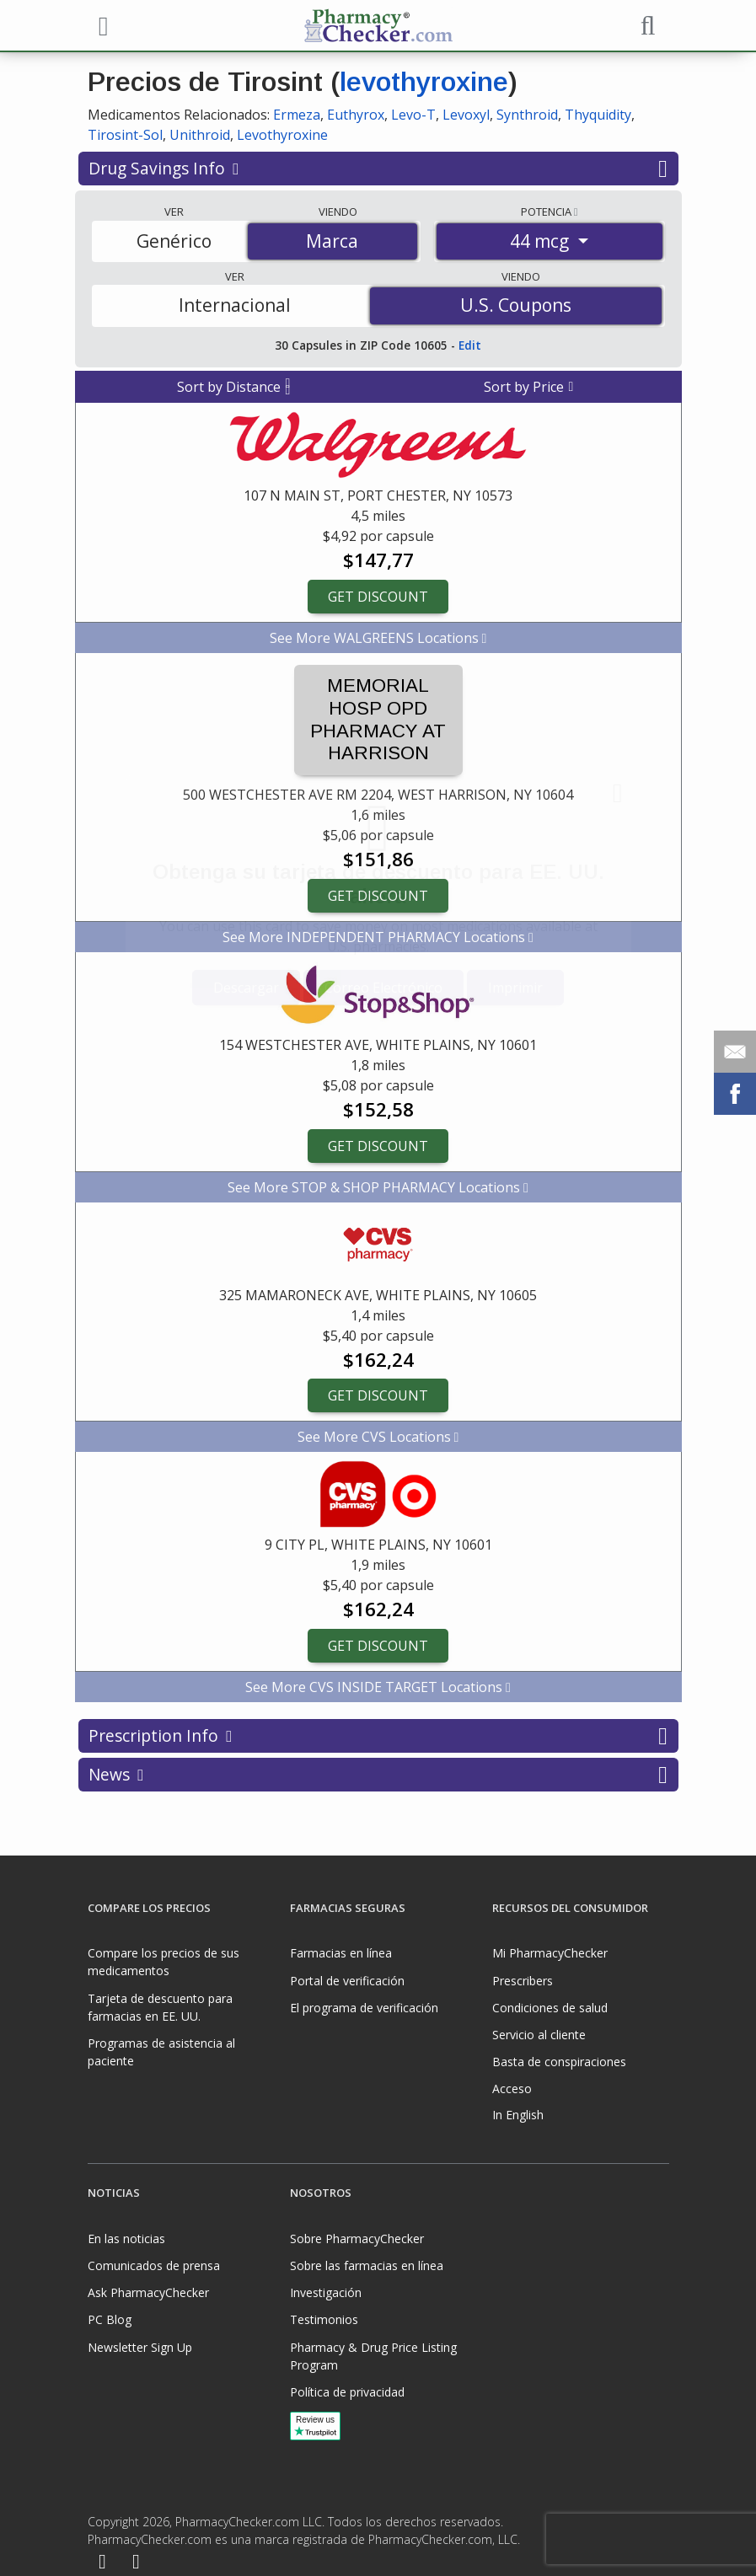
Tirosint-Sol (125, 135)
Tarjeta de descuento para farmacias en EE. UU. (160, 2007)
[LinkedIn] (136, 2563)
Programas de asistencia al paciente (161, 2052)
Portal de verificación (347, 1981)
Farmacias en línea (341, 1953)
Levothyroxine (282, 135)
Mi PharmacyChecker (550, 1953)
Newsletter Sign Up (140, 2347)
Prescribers (522, 1981)
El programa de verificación (364, 2008)
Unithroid (199, 135)
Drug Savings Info (377, 169)
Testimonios (324, 2319)
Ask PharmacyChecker (148, 2292)
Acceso (512, 2089)
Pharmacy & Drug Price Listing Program (373, 2356)
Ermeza (296, 114)
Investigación (326, 2292)
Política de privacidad (347, 2392)
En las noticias (126, 2239)
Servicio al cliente (539, 2035)
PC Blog (109, 2319)
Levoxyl (466, 114)
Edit (469, 345)
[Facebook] (103, 2563)
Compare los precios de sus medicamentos (163, 1962)
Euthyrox (355, 114)
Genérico (174, 241)
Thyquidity (598, 114)
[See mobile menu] (101, 24)
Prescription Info (377, 1736)
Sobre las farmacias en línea (366, 2265)
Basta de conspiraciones (559, 2062)
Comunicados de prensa (154, 2265)
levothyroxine (424, 82)
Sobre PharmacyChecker (357, 2239)
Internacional (235, 305)
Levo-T (413, 114)
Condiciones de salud (550, 2008)
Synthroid (527, 114)
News (377, 1775)
